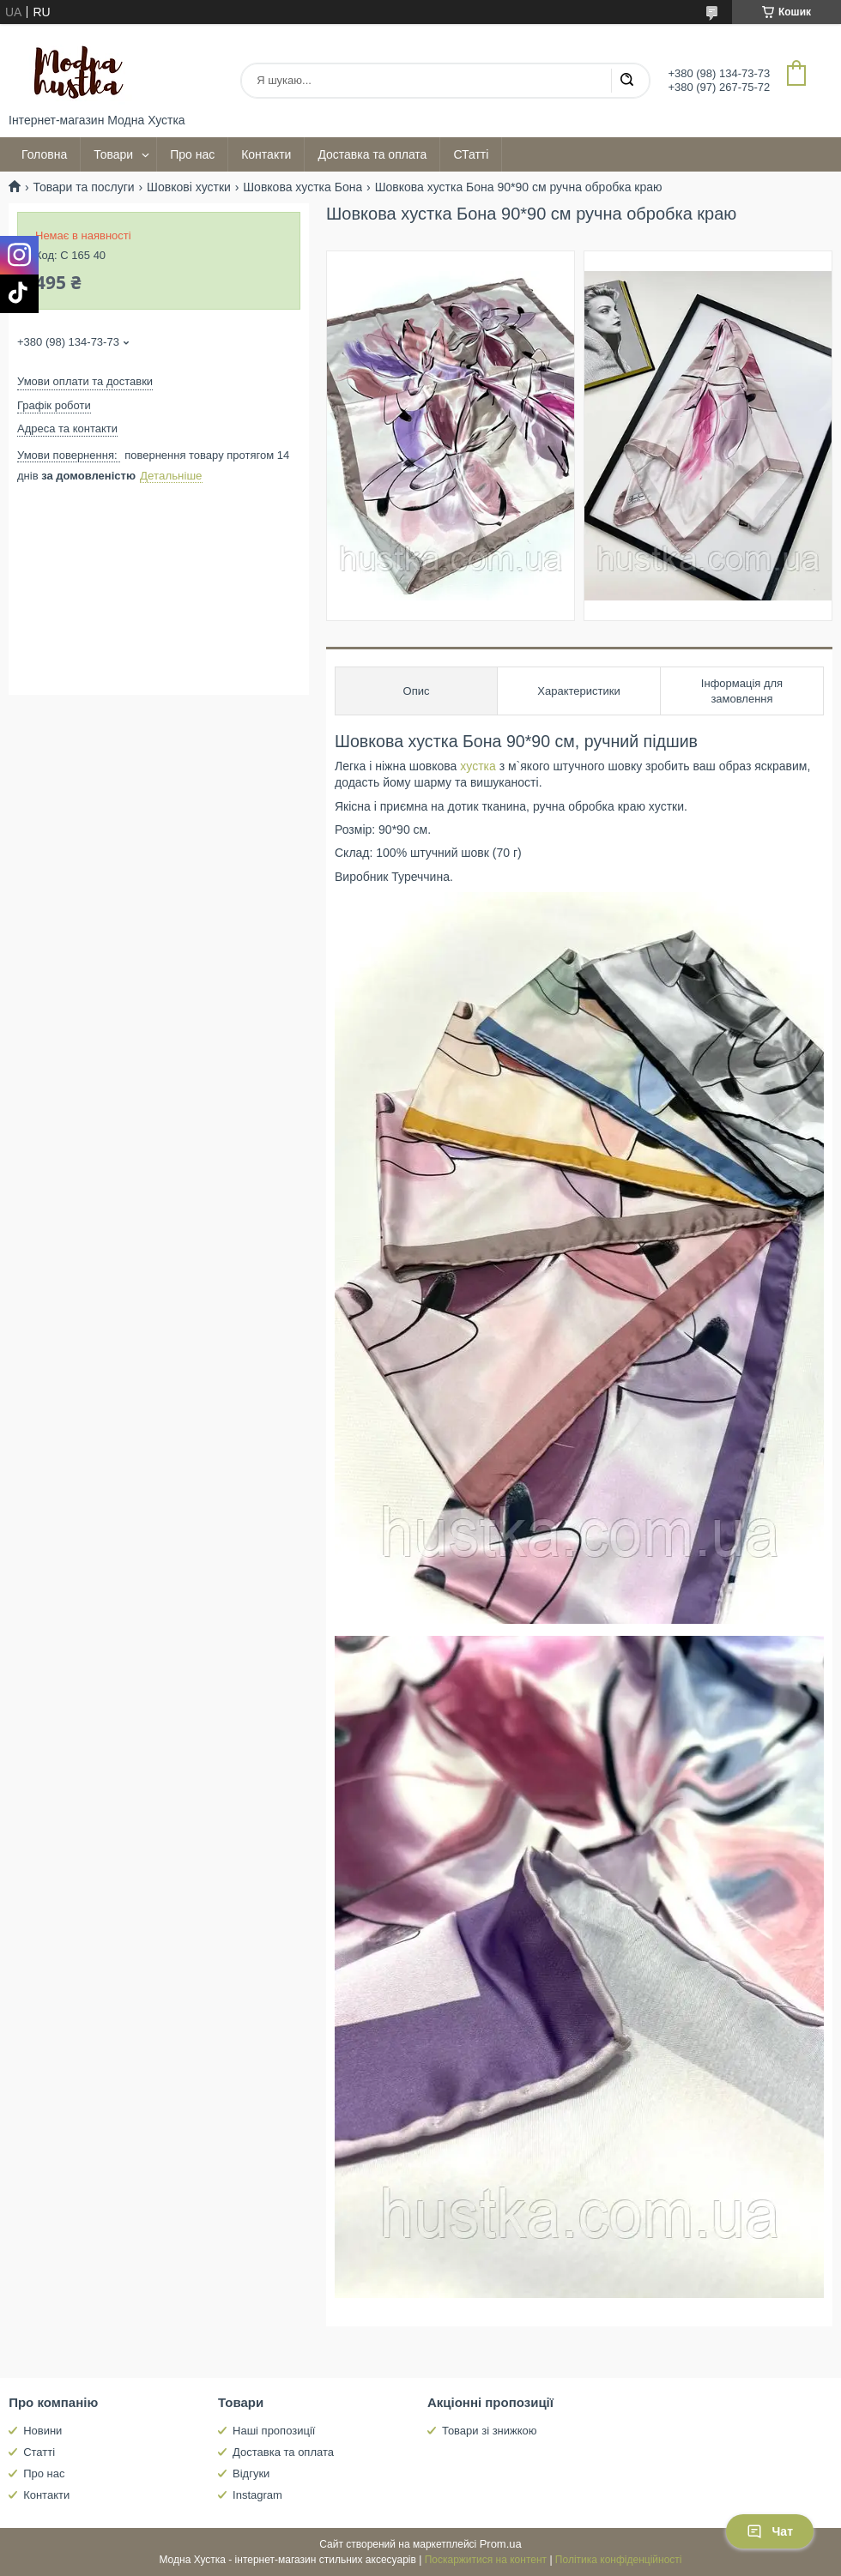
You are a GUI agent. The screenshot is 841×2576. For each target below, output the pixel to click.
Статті (39, 2452)
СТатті (470, 154)
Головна (44, 154)
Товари (113, 154)
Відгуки (251, 2473)
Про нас (192, 154)
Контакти (266, 154)
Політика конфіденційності (618, 2560)
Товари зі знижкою (489, 2430)
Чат (770, 2531)
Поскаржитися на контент (486, 2560)
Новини (42, 2430)
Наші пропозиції (274, 2430)
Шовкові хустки (189, 187)
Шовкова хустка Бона (302, 187)
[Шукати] (626, 81)
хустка (477, 766)
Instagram (257, 2495)
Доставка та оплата (372, 154)
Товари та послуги (83, 187)
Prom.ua (501, 2543)
